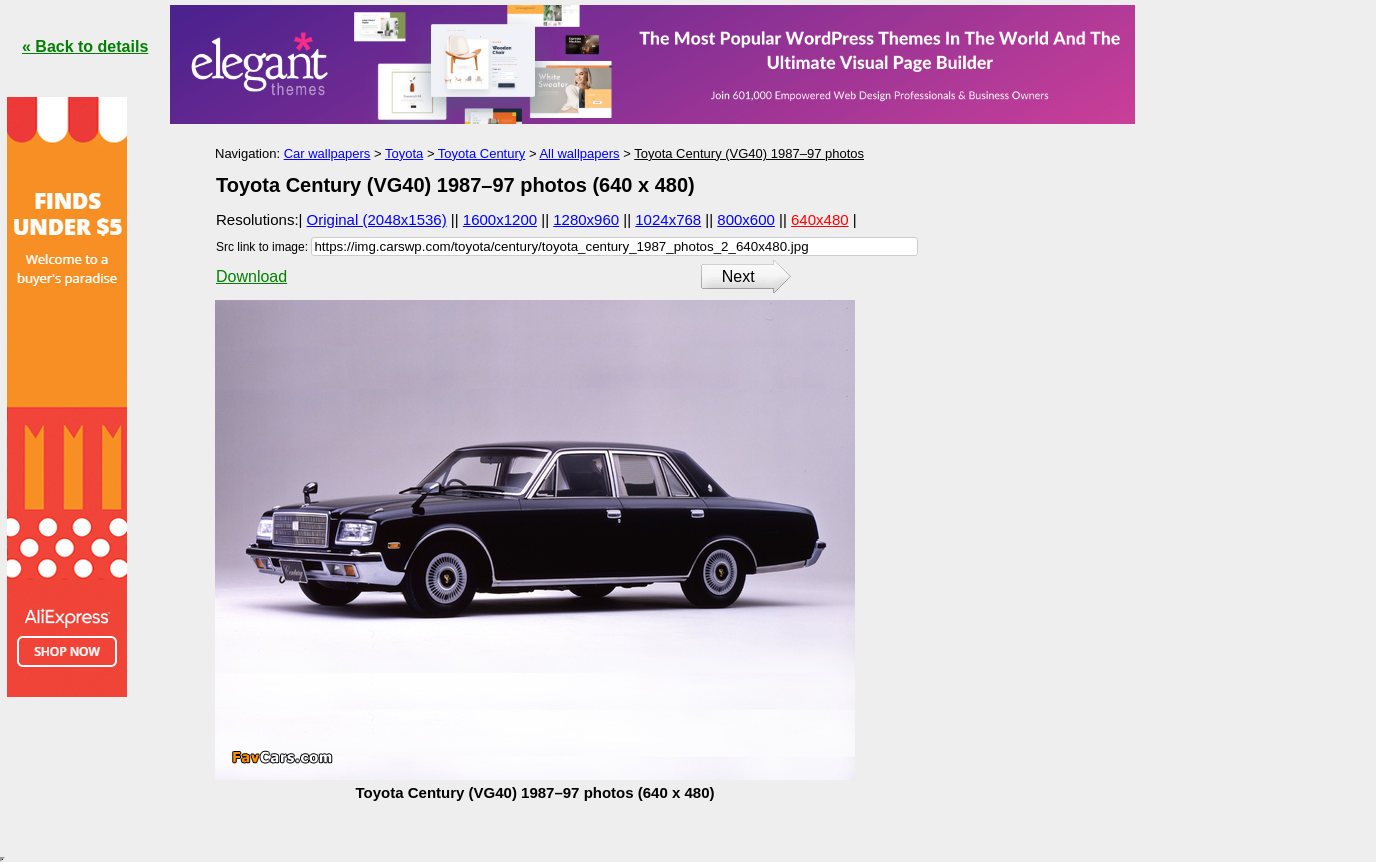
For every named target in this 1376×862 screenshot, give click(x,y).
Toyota (404, 153)
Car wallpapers (327, 153)
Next (738, 276)
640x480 (820, 219)
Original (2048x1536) (377, 219)
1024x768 (668, 219)
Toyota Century (479, 153)
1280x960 (586, 219)
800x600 (746, 219)
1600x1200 (500, 219)
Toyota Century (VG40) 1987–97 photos (749, 153)
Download (251, 276)
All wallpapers (579, 153)
